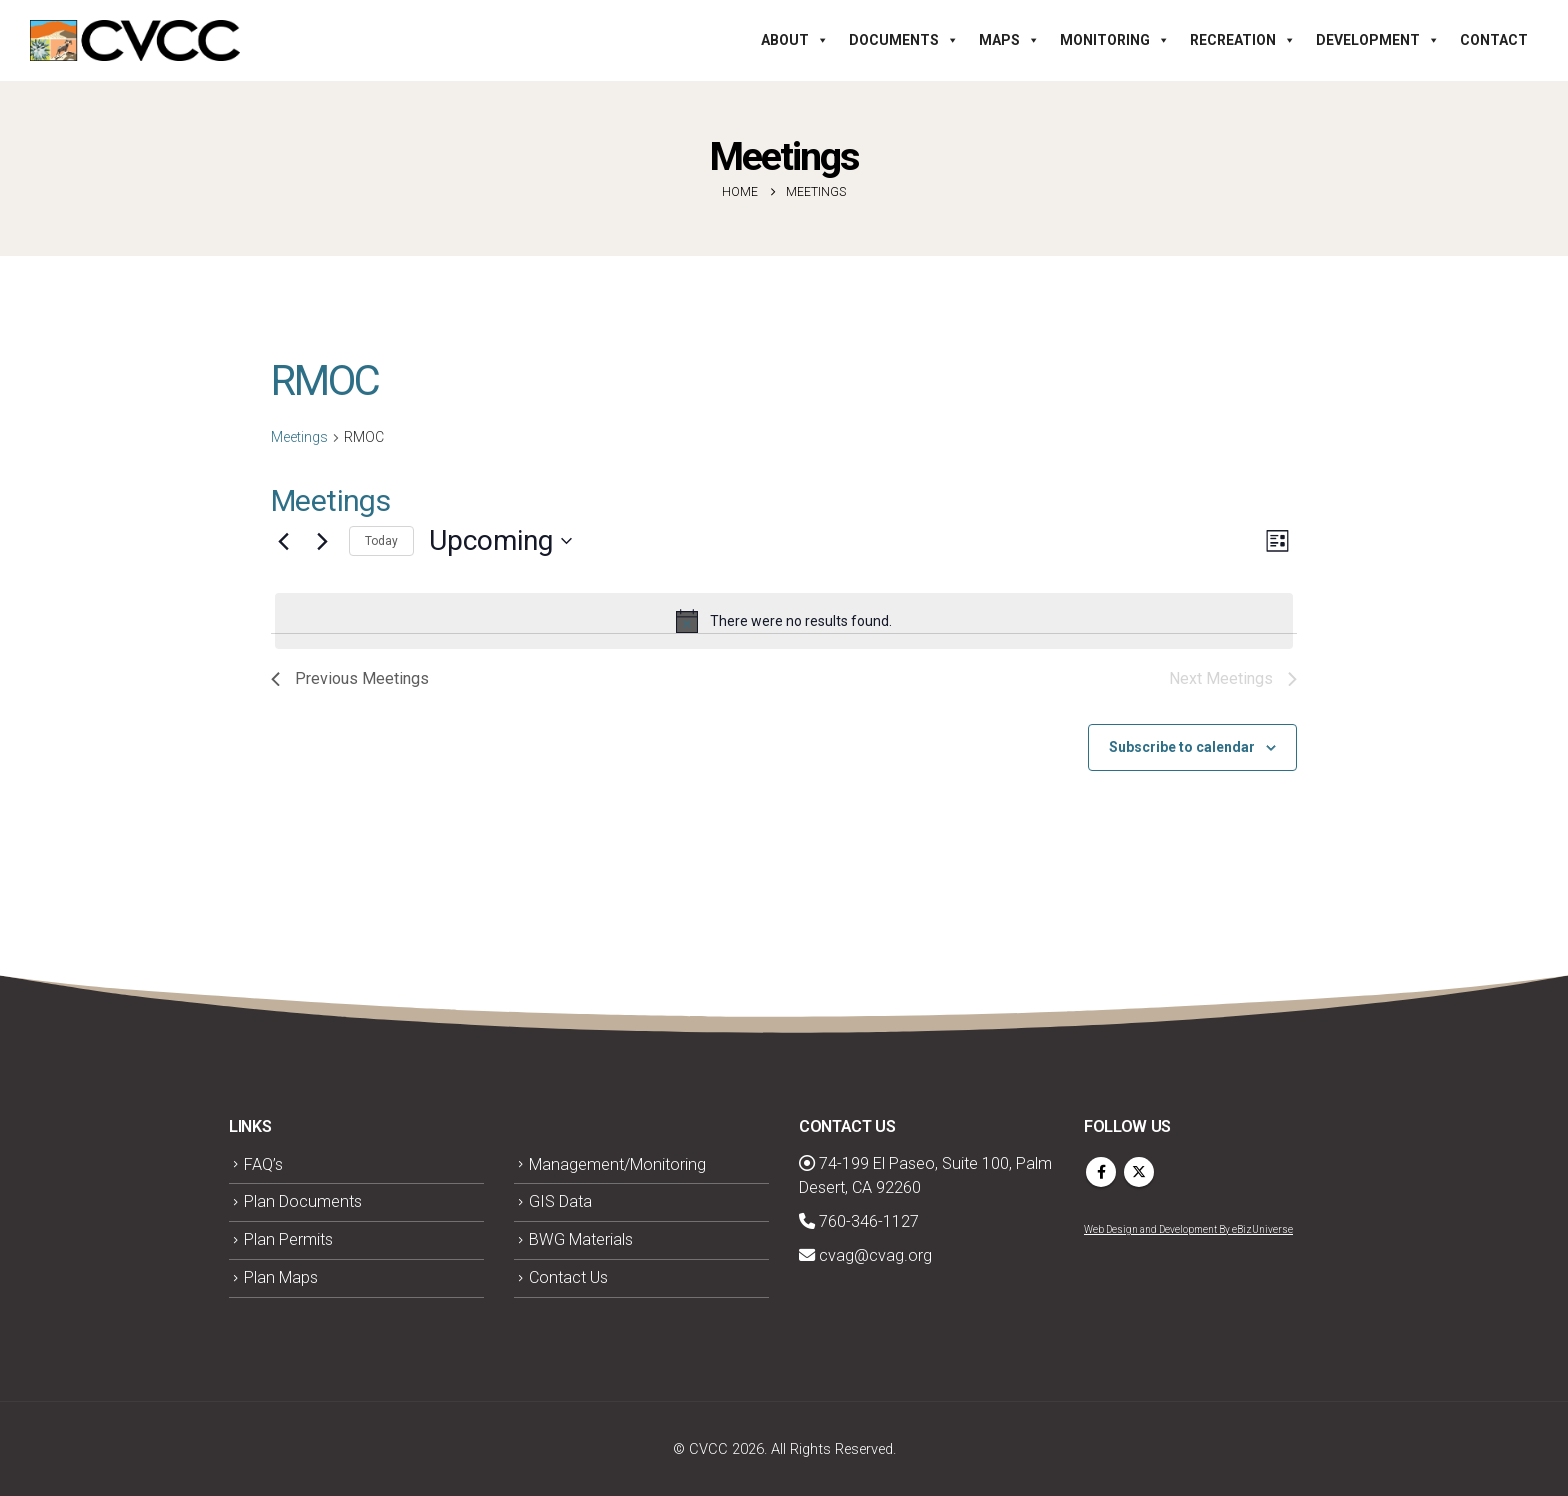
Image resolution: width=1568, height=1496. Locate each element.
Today (381, 541)
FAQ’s (263, 1164)
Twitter (1139, 1172)
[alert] (784, 621)
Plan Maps (281, 1277)
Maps (1009, 40)
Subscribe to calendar (1182, 747)
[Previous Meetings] (283, 541)
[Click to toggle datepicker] (500, 541)
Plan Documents (303, 1201)
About (795, 40)
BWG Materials (581, 1239)
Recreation (1243, 40)
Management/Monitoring (617, 1164)
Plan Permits (288, 1239)
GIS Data (560, 1201)
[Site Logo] (135, 40)
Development (1378, 40)
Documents (904, 40)
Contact (1494, 40)
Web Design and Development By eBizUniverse (1188, 1229)
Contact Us (568, 1277)
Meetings (299, 437)
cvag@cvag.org (865, 1255)
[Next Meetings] (322, 541)
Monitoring (1115, 40)
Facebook (1101, 1172)
